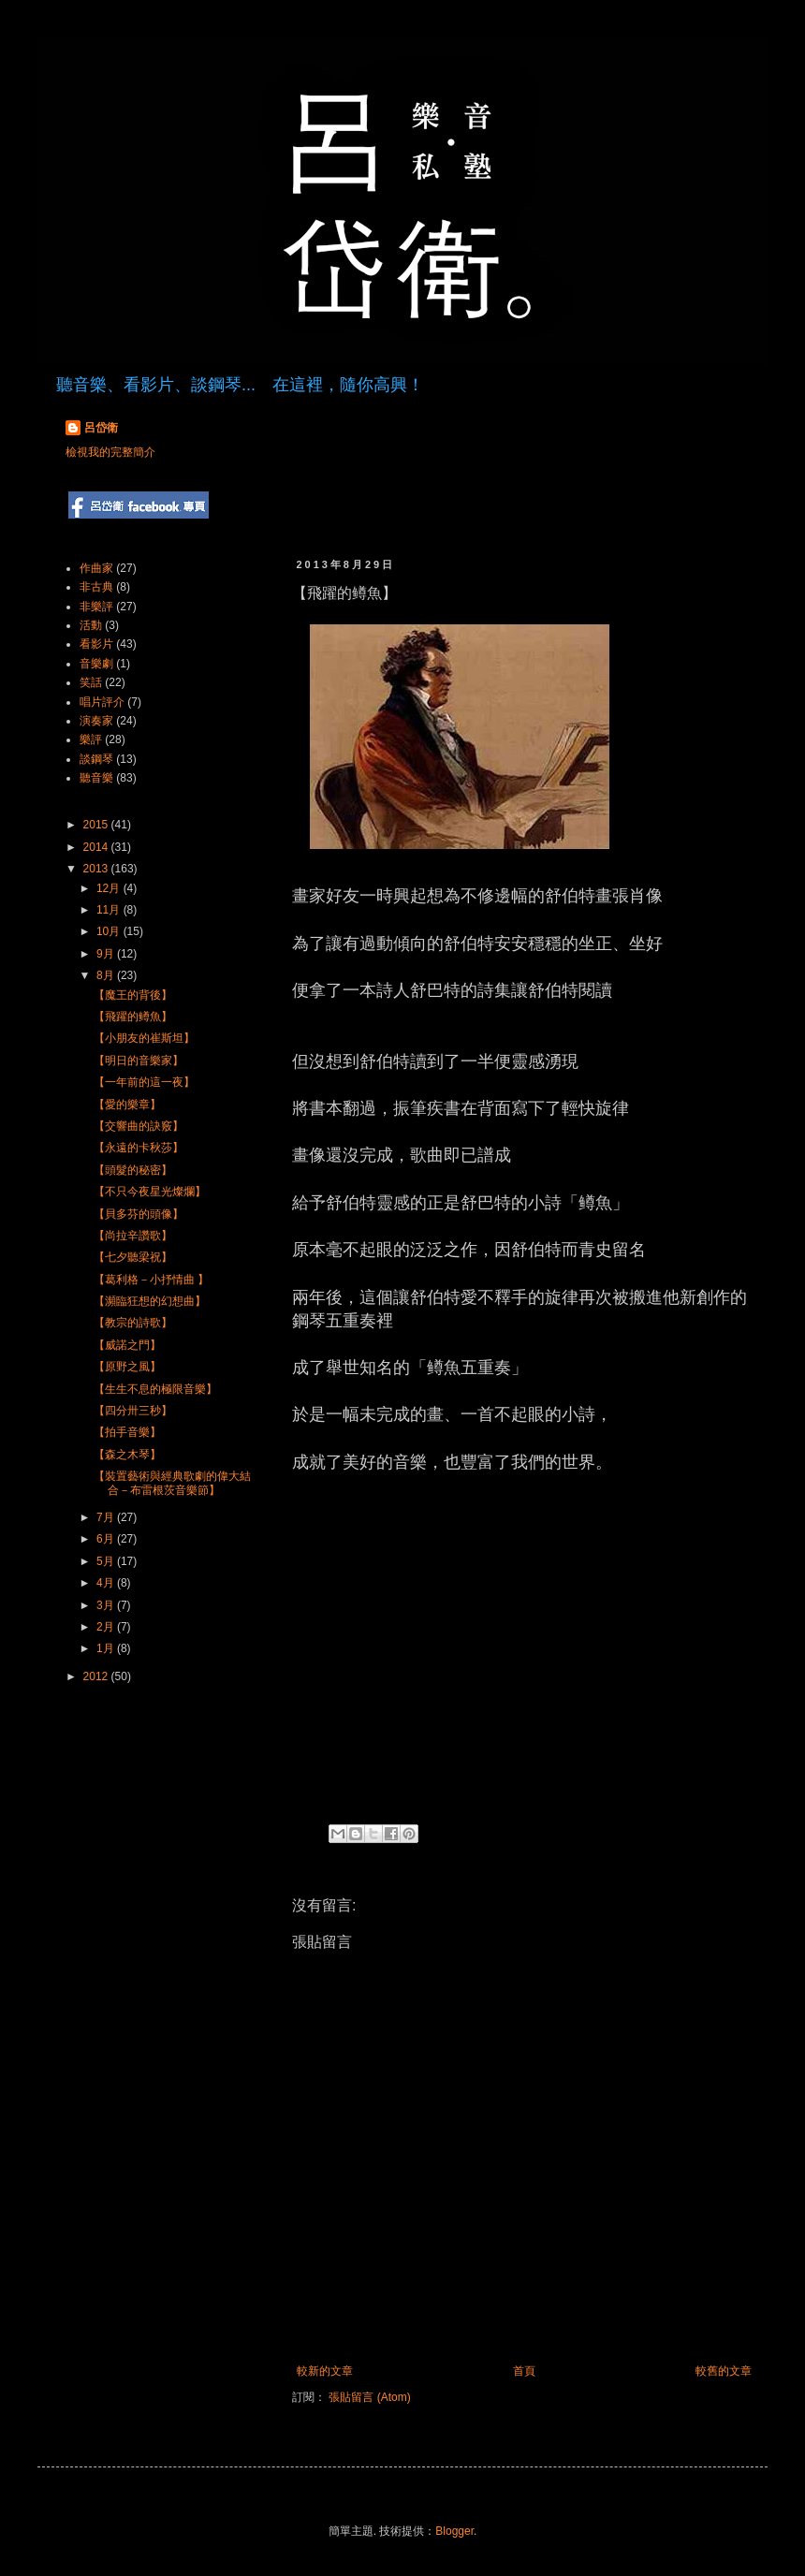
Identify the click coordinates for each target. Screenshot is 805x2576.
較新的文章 (325, 2371)
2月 (106, 1626)
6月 (106, 1538)
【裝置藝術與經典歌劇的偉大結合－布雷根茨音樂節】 (172, 1483)
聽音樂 (96, 777)
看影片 (96, 644)
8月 (106, 975)
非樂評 (96, 606)
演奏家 (96, 720)
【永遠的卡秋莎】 (138, 1147)
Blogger (454, 2531)
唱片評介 (102, 702)
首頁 (524, 2371)
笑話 (91, 682)
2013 (97, 868)
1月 (106, 1648)
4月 (106, 1582)
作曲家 (96, 568)
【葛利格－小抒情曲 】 (151, 1279)
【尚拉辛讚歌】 (133, 1235)
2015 (97, 824)
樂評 (91, 739)
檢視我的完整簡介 (110, 452)
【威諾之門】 (127, 1345)
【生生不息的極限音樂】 (155, 1389)
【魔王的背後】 (133, 995)
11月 (110, 909)
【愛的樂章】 (127, 1104)
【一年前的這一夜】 (144, 1082)
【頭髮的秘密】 (133, 1170)
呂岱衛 (101, 427)
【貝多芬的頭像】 (138, 1214)
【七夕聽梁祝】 (133, 1257)
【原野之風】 (127, 1366)
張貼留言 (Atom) (369, 2397)
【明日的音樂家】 (138, 1060)
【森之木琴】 (127, 1454)
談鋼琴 (96, 759)
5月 (106, 1561)
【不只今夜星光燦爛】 (150, 1191)
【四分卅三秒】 (133, 1410)
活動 (91, 625)
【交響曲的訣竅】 (138, 1126)
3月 (106, 1605)
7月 (106, 1517)
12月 (110, 888)
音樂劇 (96, 663)
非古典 (96, 586)
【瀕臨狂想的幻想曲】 (150, 1301)
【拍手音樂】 (127, 1432)
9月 (106, 953)
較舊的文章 (723, 2371)
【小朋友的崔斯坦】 (144, 1038)
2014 (97, 847)
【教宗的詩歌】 (133, 1322)
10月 (110, 931)
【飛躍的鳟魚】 (133, 1016)
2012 (97, 1676)
